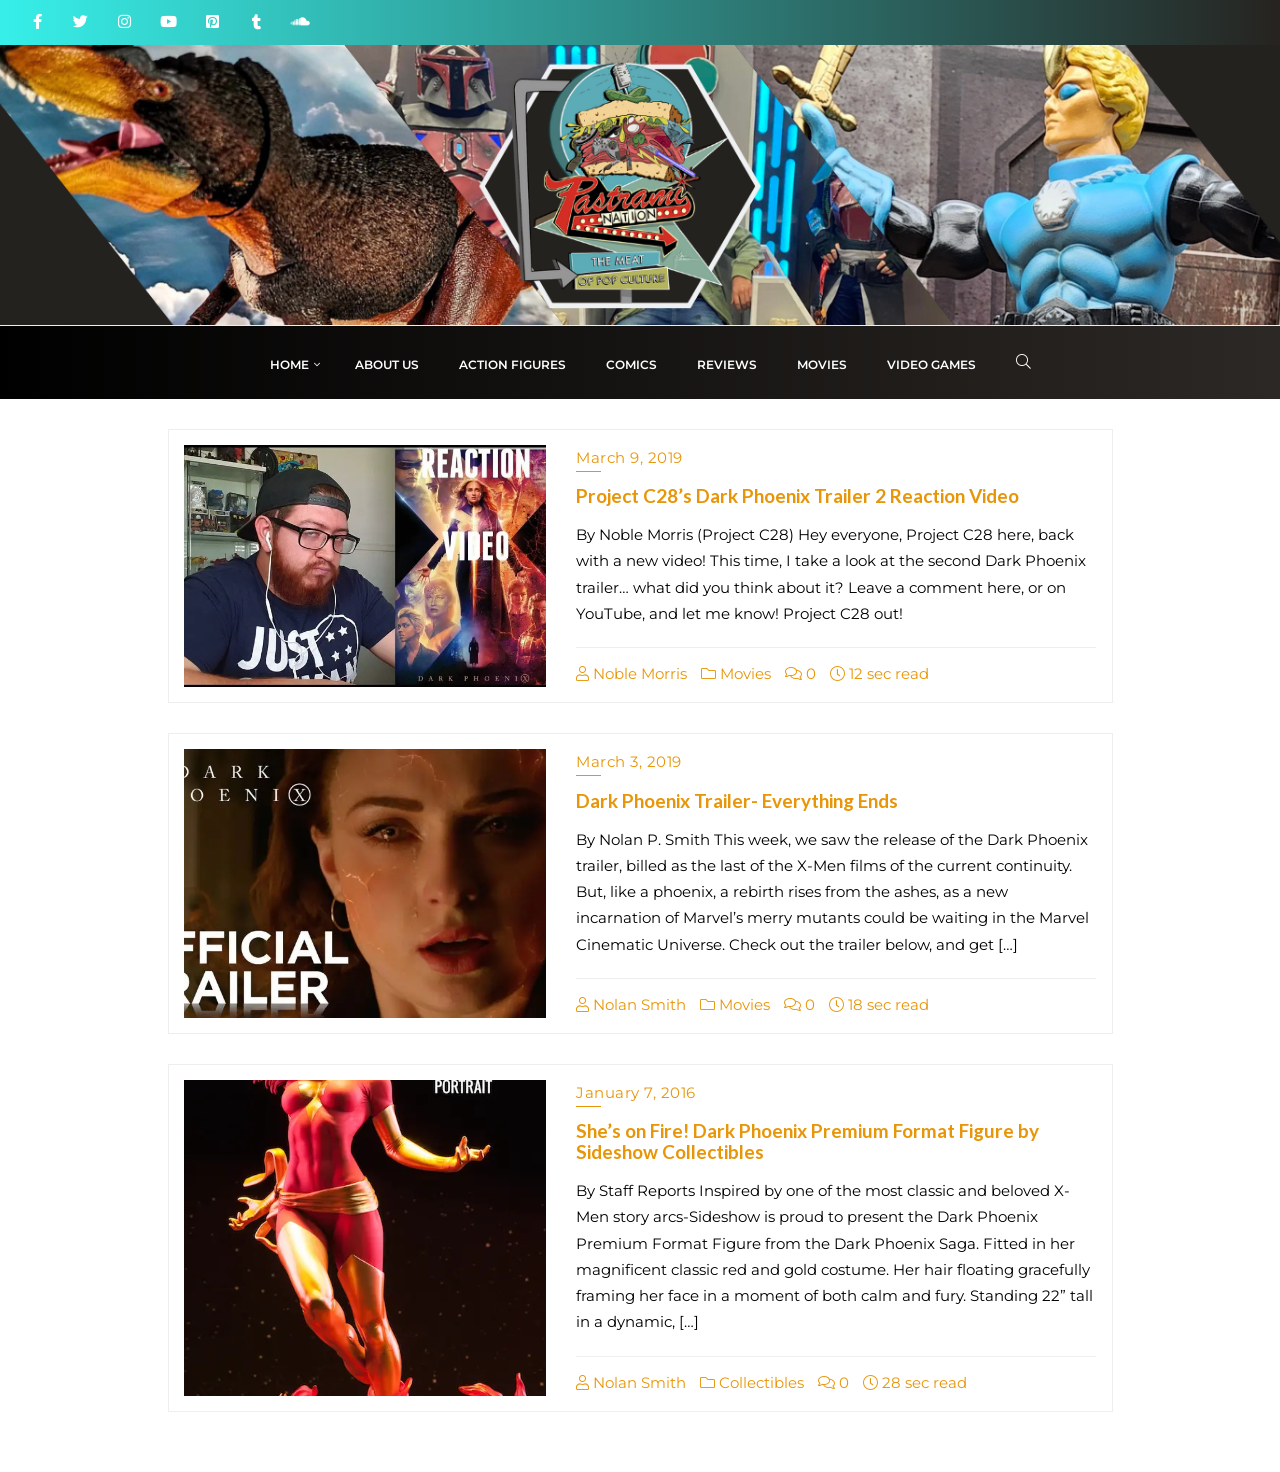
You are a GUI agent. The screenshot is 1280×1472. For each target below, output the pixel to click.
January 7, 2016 (636, 1092)
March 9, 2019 (629, 457)
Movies (736, 673)
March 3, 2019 (629, 761)
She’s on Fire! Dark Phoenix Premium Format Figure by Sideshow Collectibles (807, 1141)
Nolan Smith (631, 1004)
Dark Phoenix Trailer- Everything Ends (737, 800)
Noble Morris (631, 673)
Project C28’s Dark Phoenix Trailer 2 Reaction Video (797, 495)
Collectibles (752, 1382)
